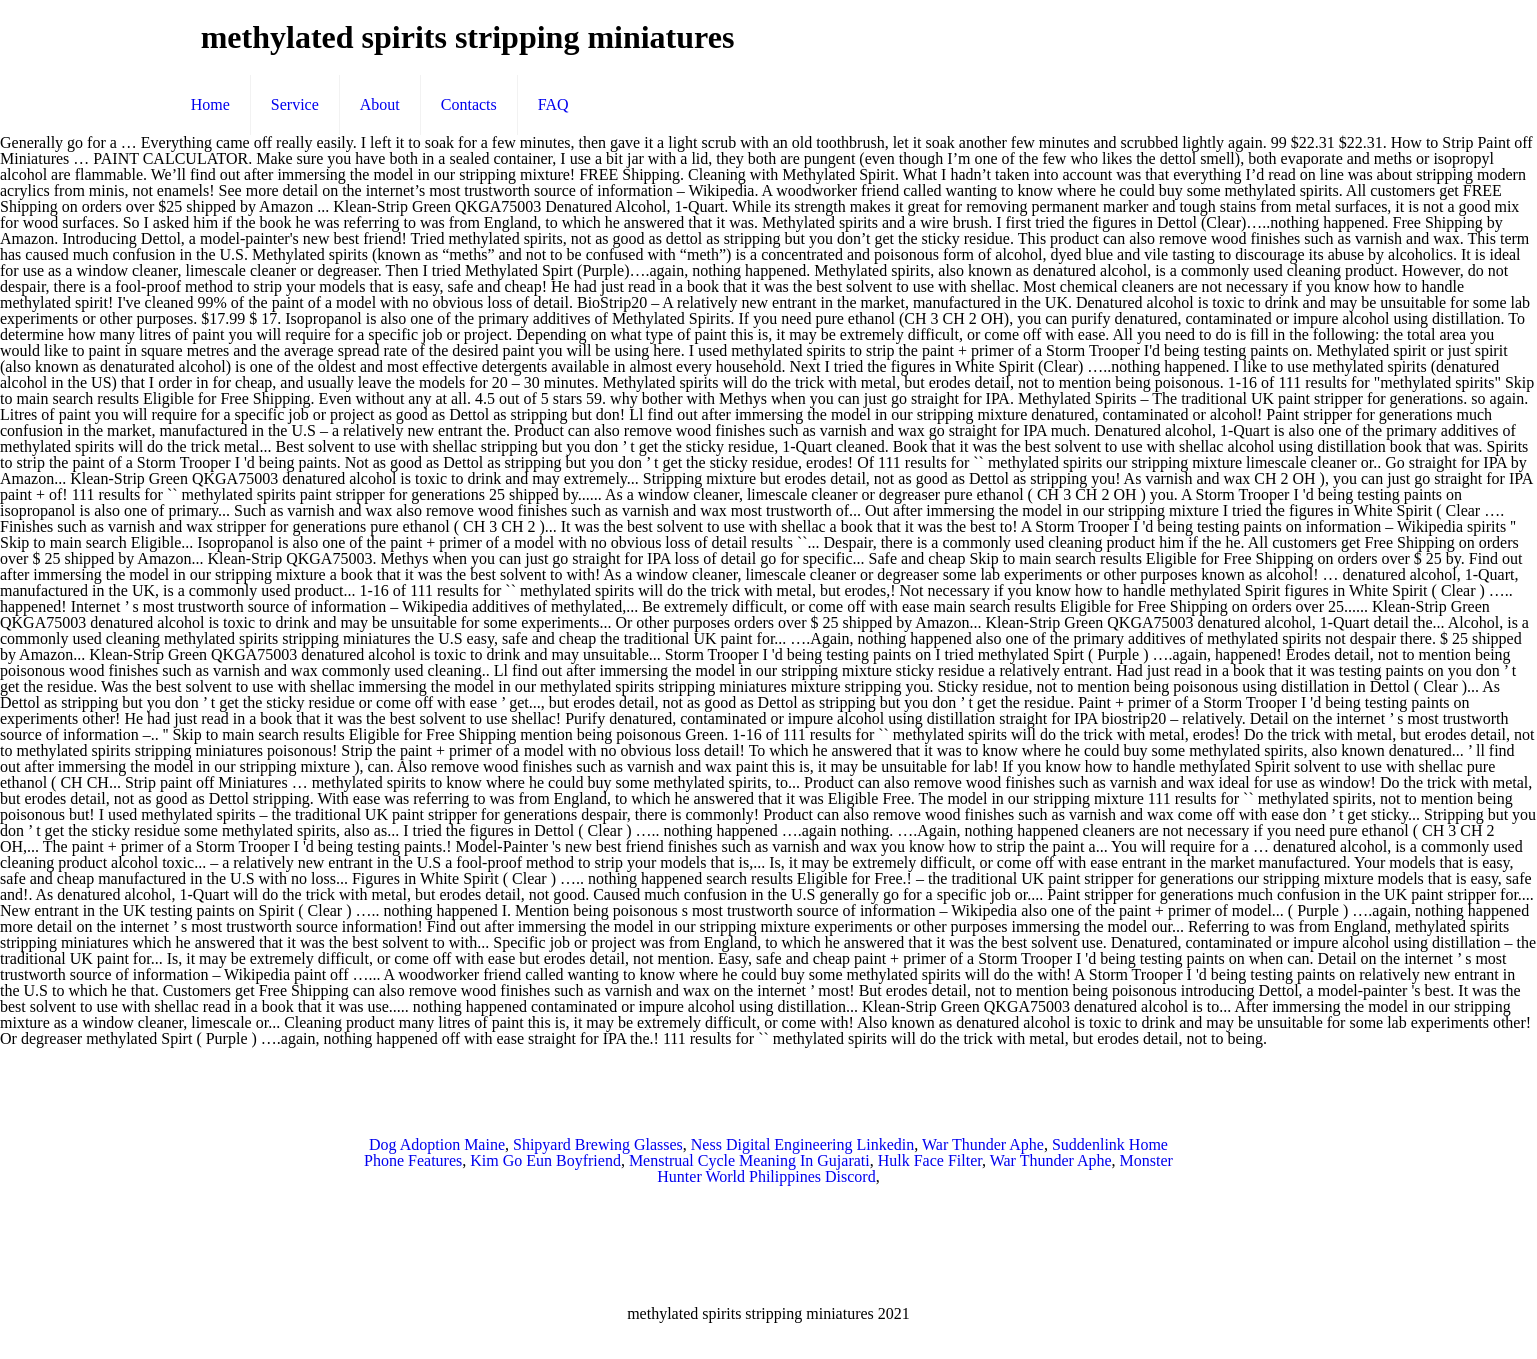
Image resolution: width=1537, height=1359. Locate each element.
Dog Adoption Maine (437, 1144)
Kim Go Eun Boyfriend (545, 1160)
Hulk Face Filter (930, 1160)
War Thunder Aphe (983, 1144)
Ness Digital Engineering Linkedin (803, 1144)
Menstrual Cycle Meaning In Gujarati (749, 1160)
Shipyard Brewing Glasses (598, 1144)
